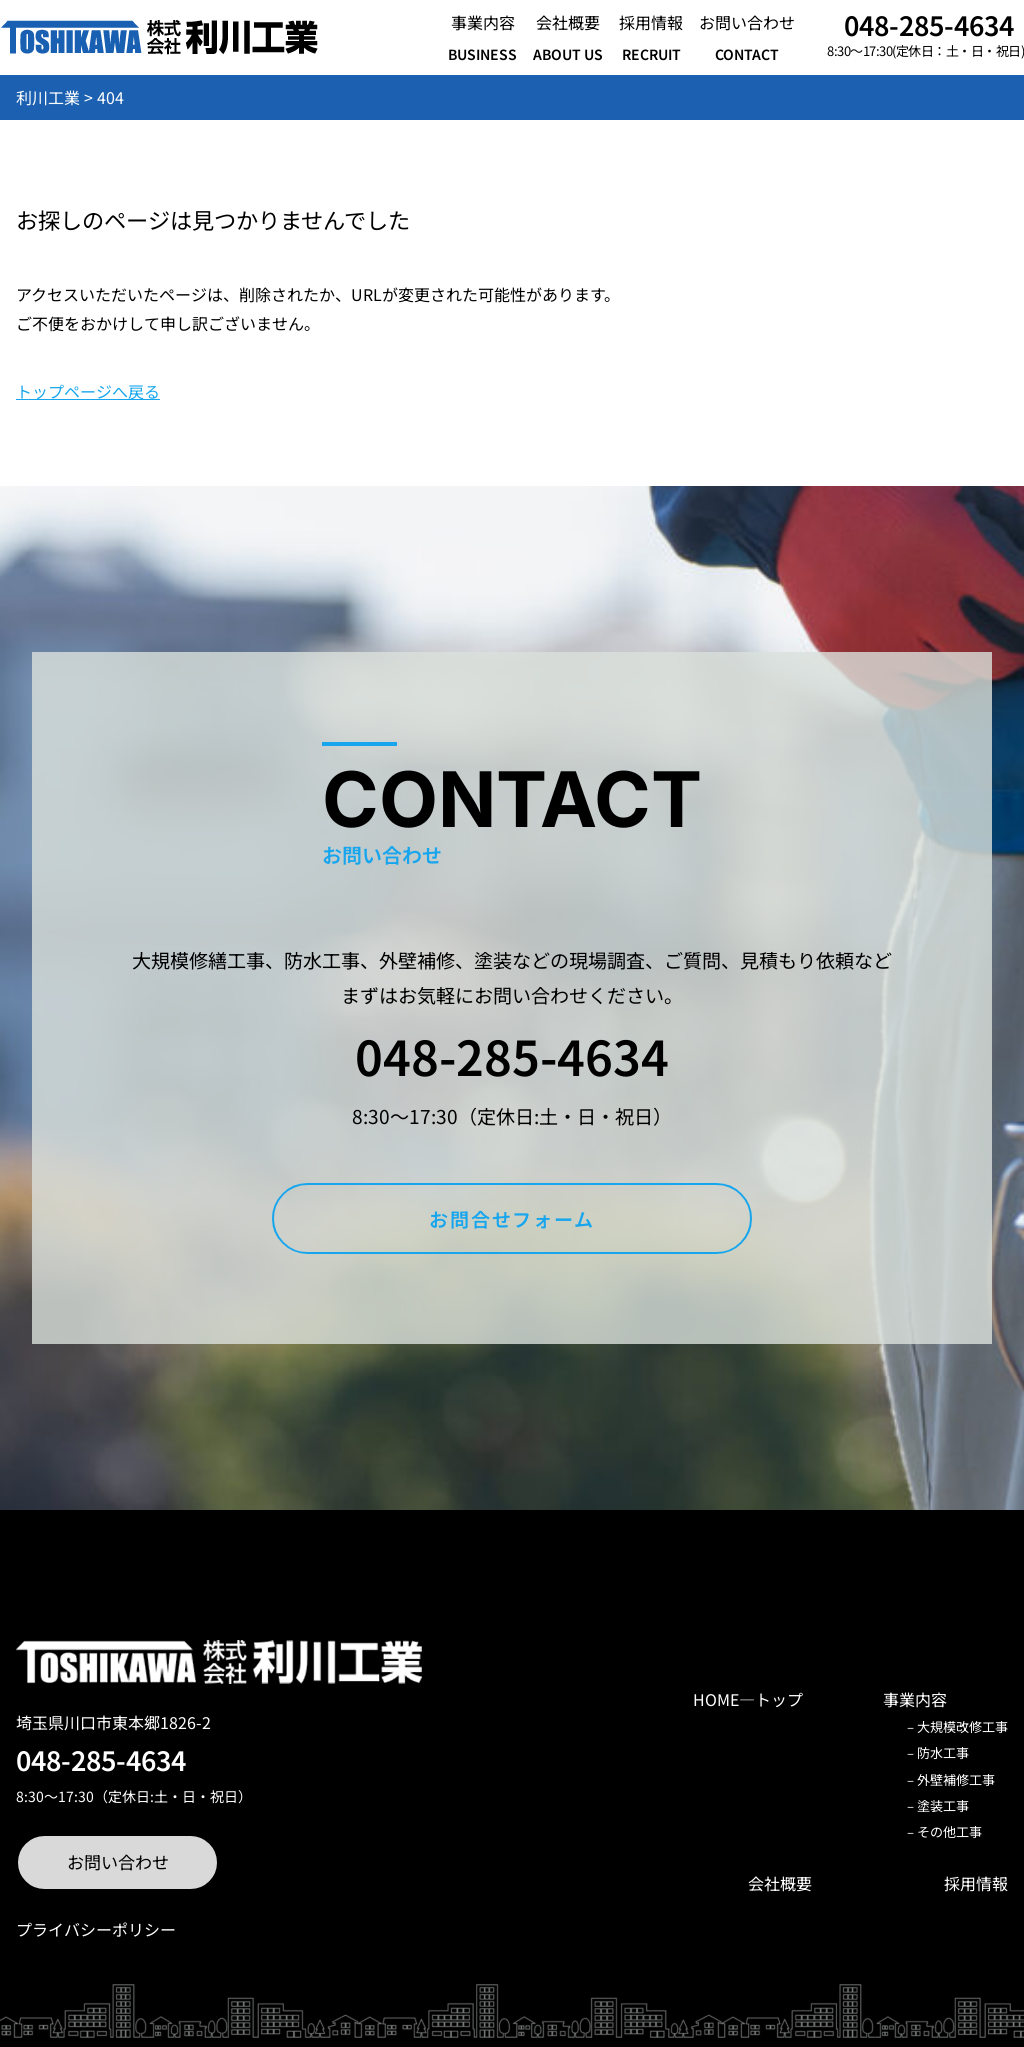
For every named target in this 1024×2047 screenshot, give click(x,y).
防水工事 (943, 1752)
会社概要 (780, 1883)
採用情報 (976, 1883)
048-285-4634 (929, 24)
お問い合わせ (118, 1861)
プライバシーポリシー (96, 1929)
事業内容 (915, 1699)
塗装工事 (943, 1805)
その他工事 (949, 1831)
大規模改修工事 (962, 1726)
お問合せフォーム (512, 1218)
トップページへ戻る (88, 391)
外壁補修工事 (956, 1779)
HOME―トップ (748, 1699)
